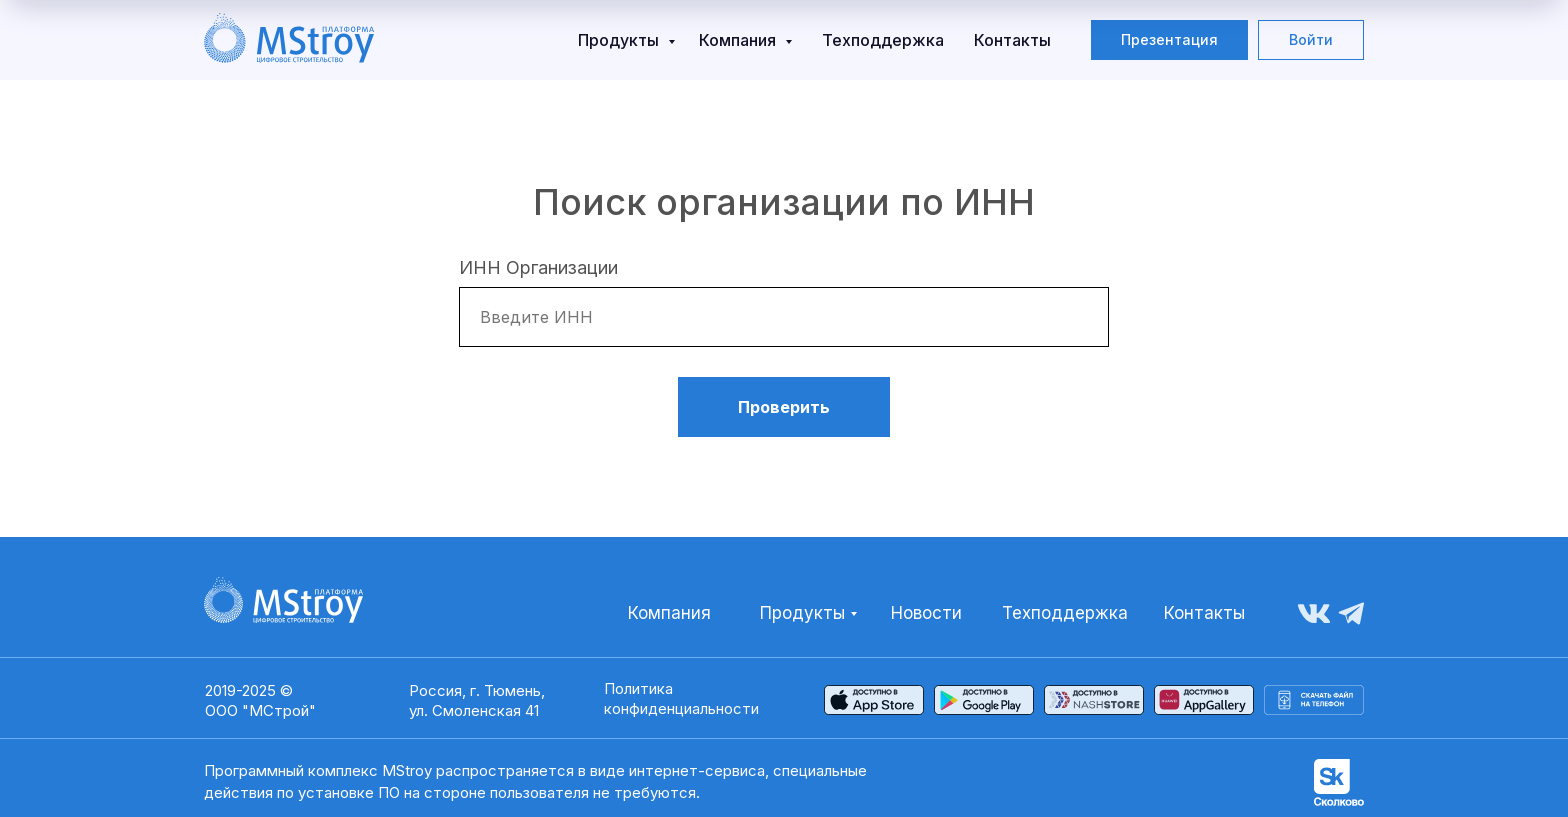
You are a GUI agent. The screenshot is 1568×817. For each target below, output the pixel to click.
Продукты (620, 40)
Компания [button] (739, 40)
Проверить (784, 407)
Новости (926, 613)
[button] (1169, 40)
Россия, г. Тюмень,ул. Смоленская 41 (477, 700)
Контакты (1012, 40)
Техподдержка (883, 40)
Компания (669, 613)
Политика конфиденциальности (681, 698)
